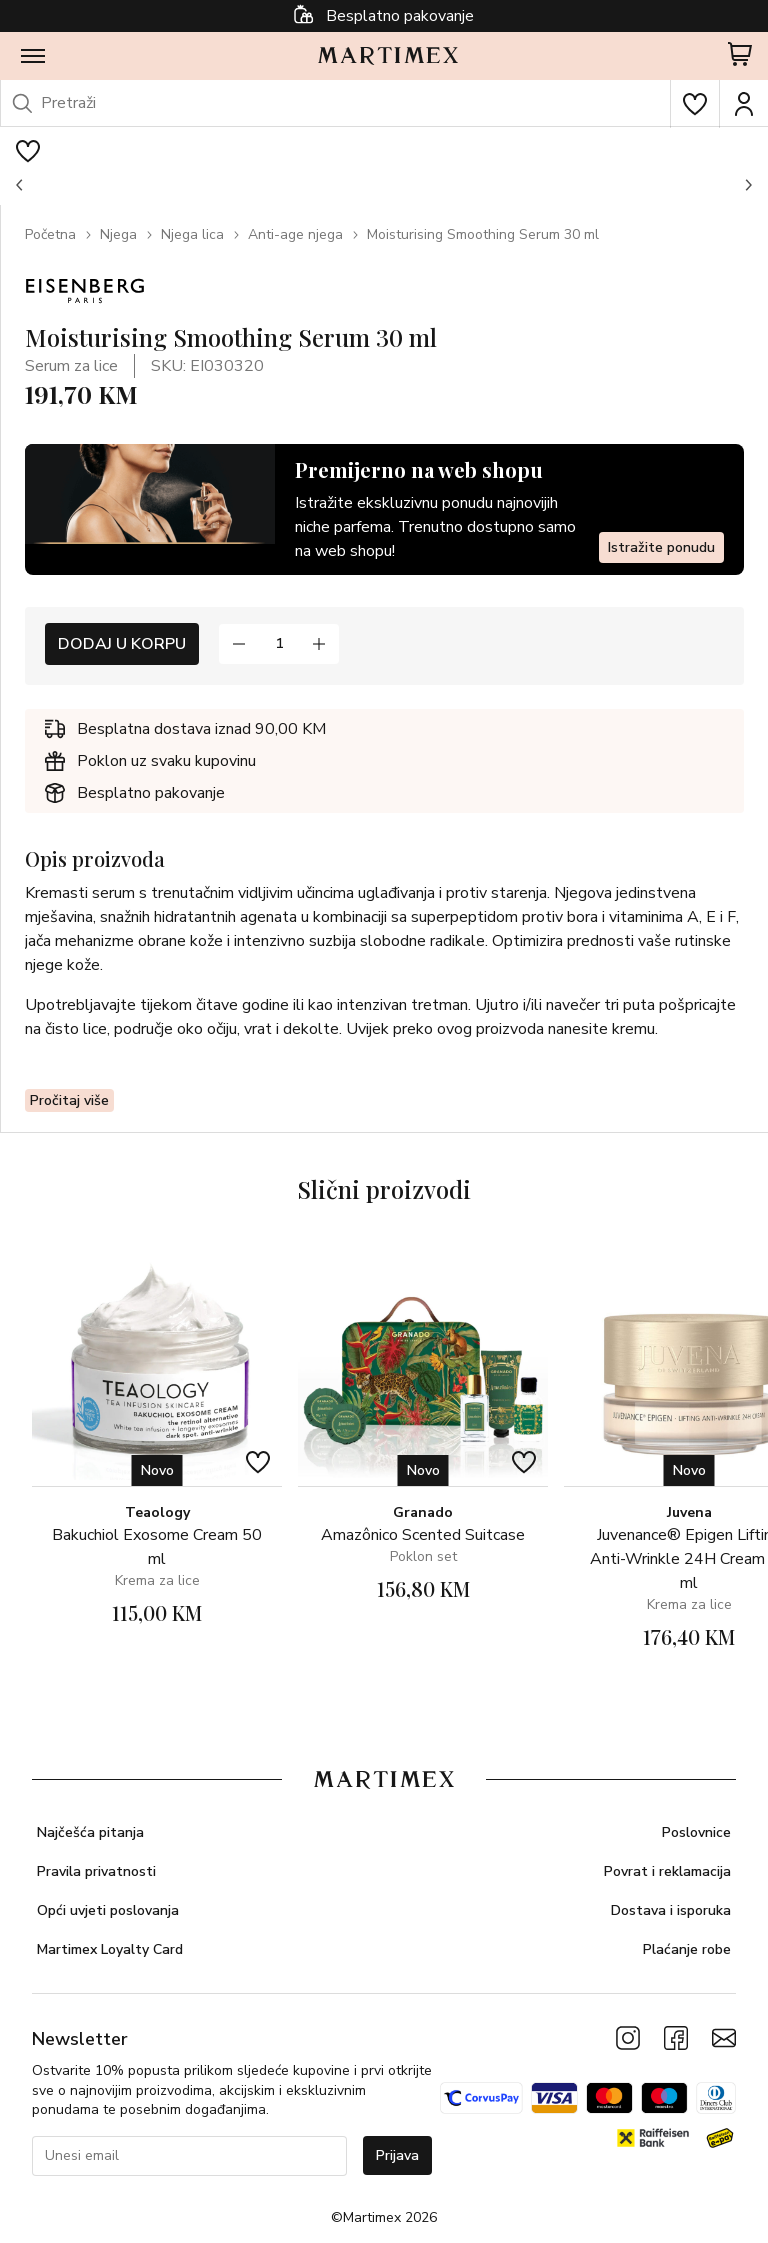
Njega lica (192, 234)
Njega (118, 234)
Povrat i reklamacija (667, 1871)
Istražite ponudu (661, 547)
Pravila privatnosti (96, 1871)
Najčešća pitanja (90, 1832)
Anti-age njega (295, 234)
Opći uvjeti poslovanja (108, 1910)
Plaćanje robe (687, 1949)
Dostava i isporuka (671, 1910)
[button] (20, 185)
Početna (50, 234)
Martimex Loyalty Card (110, 1949)
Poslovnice (696, 1832)
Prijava (397, 2155)
